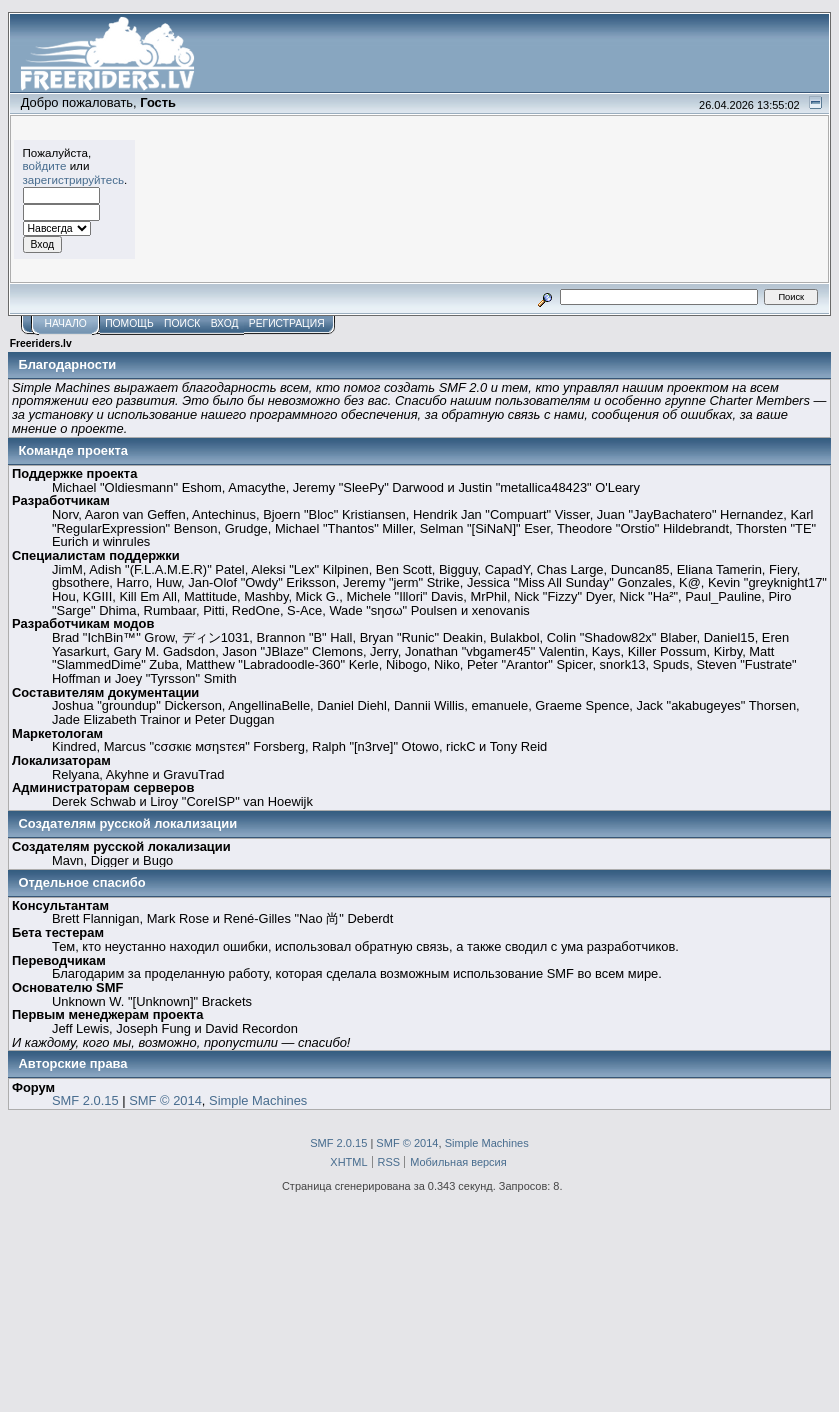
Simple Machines (258, 1100)
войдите (45, 165)
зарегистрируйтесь (74, 179)
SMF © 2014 (165, 1100)
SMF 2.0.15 (85, 1100)
